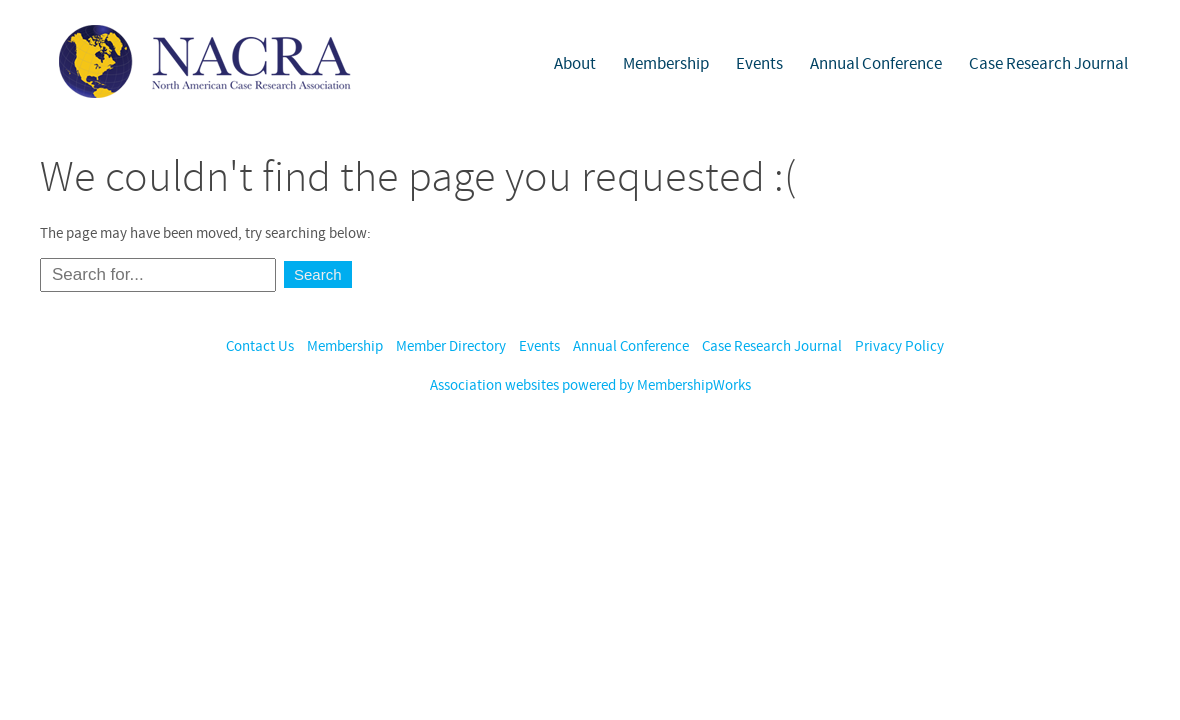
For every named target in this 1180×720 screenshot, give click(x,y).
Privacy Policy (899, 346)
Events (759, 64)
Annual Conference (876, 64)
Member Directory (451, 346)
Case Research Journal (1048, 64)
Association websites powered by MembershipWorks (590, 385)
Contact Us (260, 346)
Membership (666, 64)
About (575, 64)
